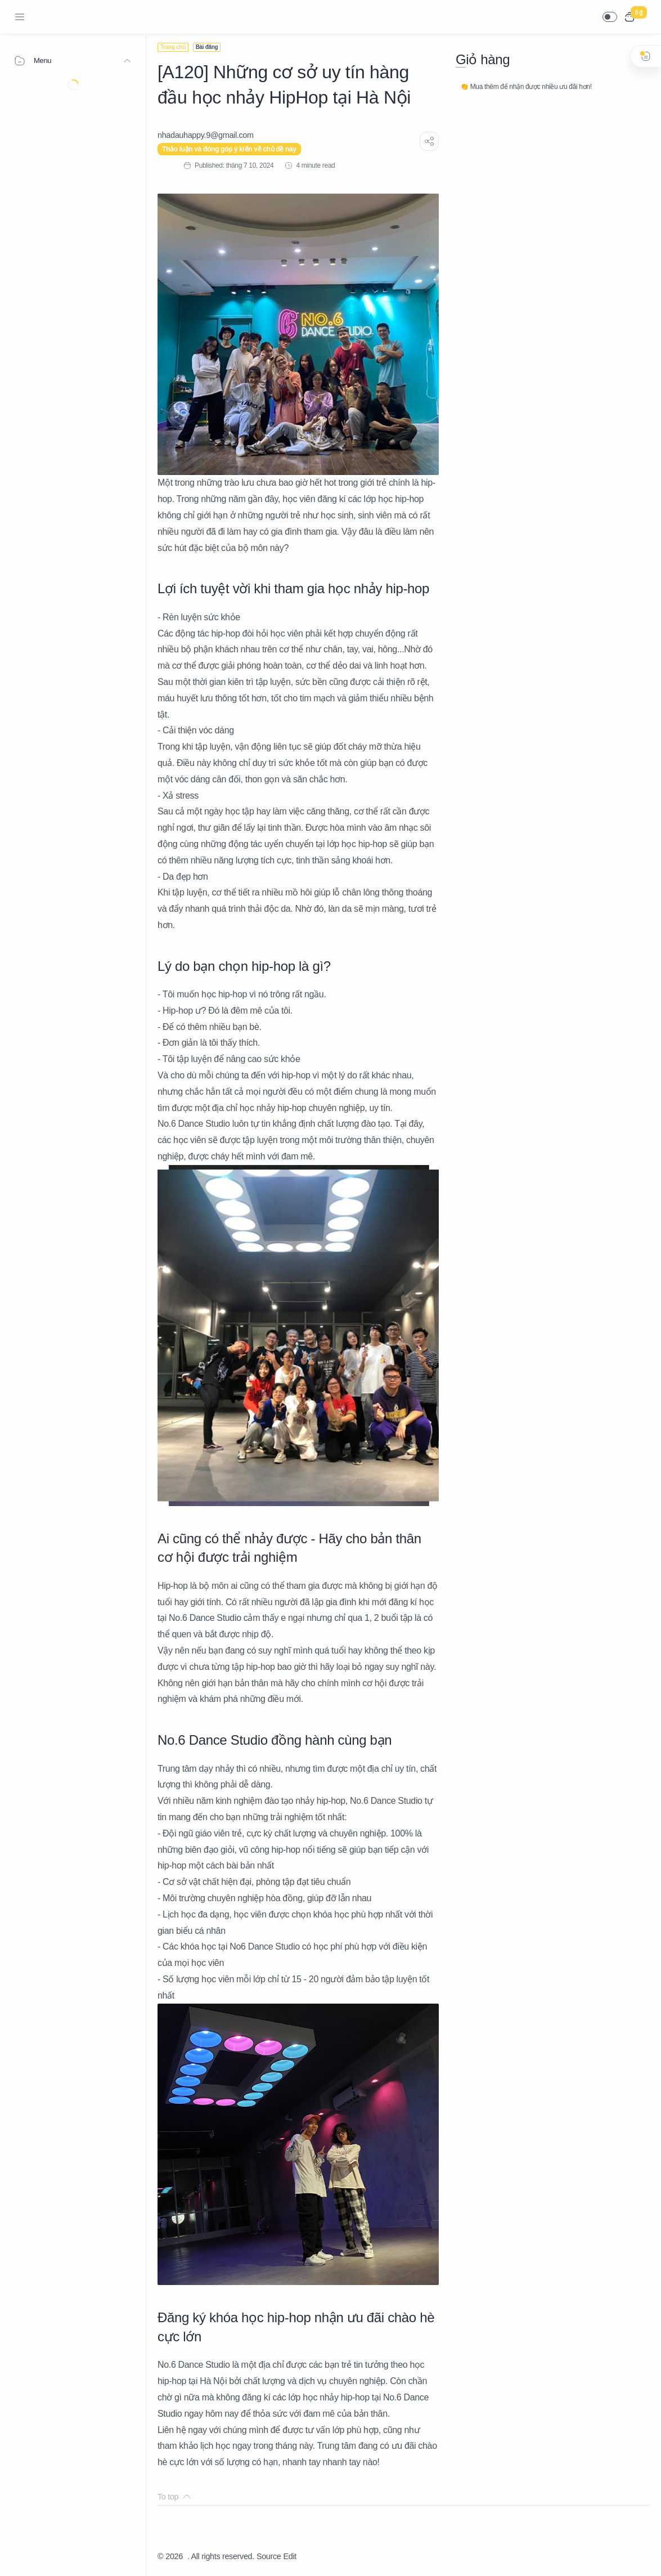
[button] (609, 17)
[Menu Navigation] (19, 17)
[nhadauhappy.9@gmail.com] (206, 135)
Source (269, 2556)
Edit (290, 2556)
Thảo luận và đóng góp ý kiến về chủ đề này (229, 149)
